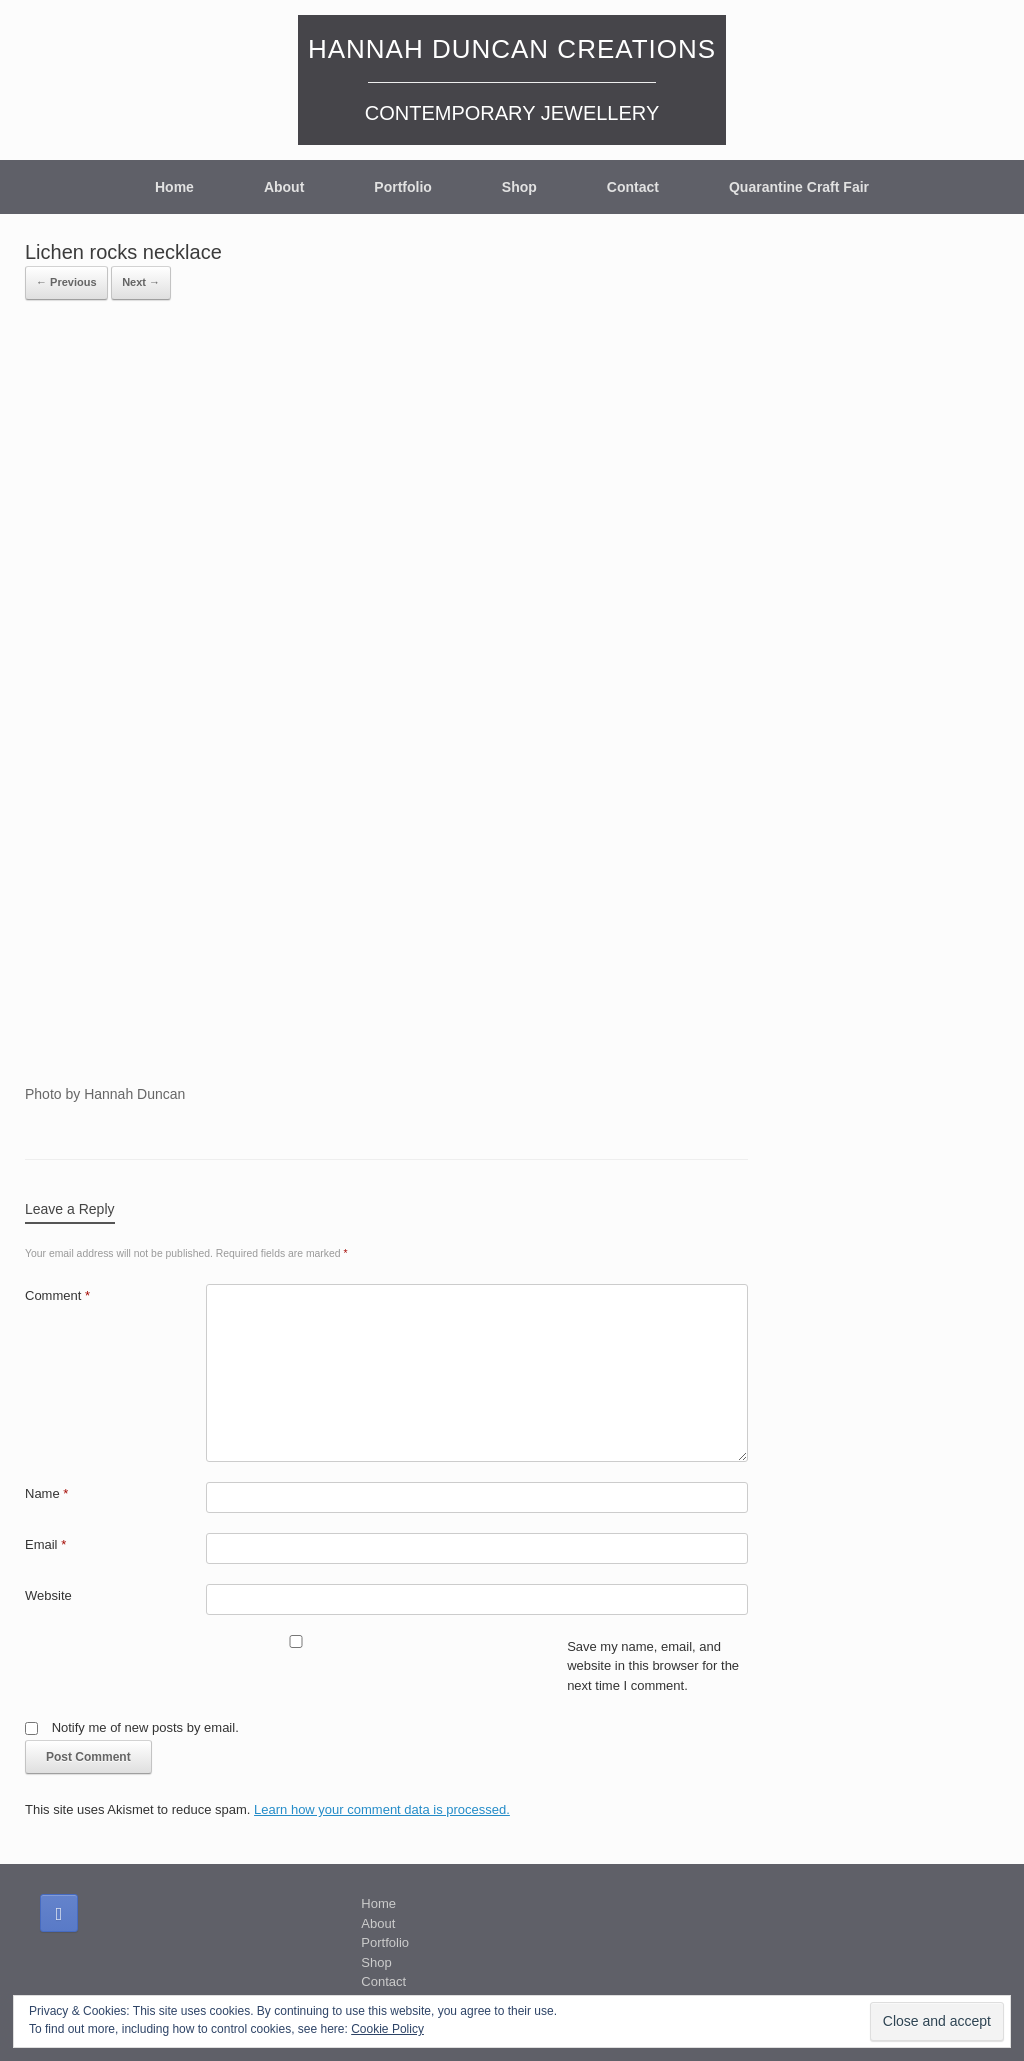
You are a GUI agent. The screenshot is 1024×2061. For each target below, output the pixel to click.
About (284, 187)
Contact (633, 187)
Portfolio (403, 187)
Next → (141, 282)
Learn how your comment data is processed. (382, 1809)
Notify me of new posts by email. (145, 1727)
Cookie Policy (387, 2029)
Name (46, 1493)
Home (174, 187)
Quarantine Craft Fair (799, 187)
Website (48, 1595)
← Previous (66, 282)
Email (45, 1544)
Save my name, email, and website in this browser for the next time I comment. (653, 1666)
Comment (57, 1295)
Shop (519, 187)
